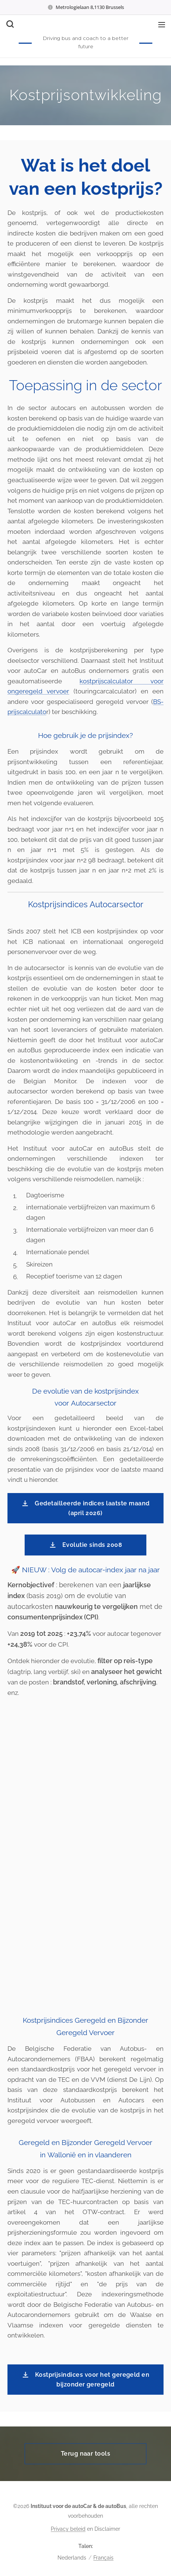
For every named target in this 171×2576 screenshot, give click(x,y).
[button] (9, 24)
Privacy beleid (68, 2529)
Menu (161, 24)
